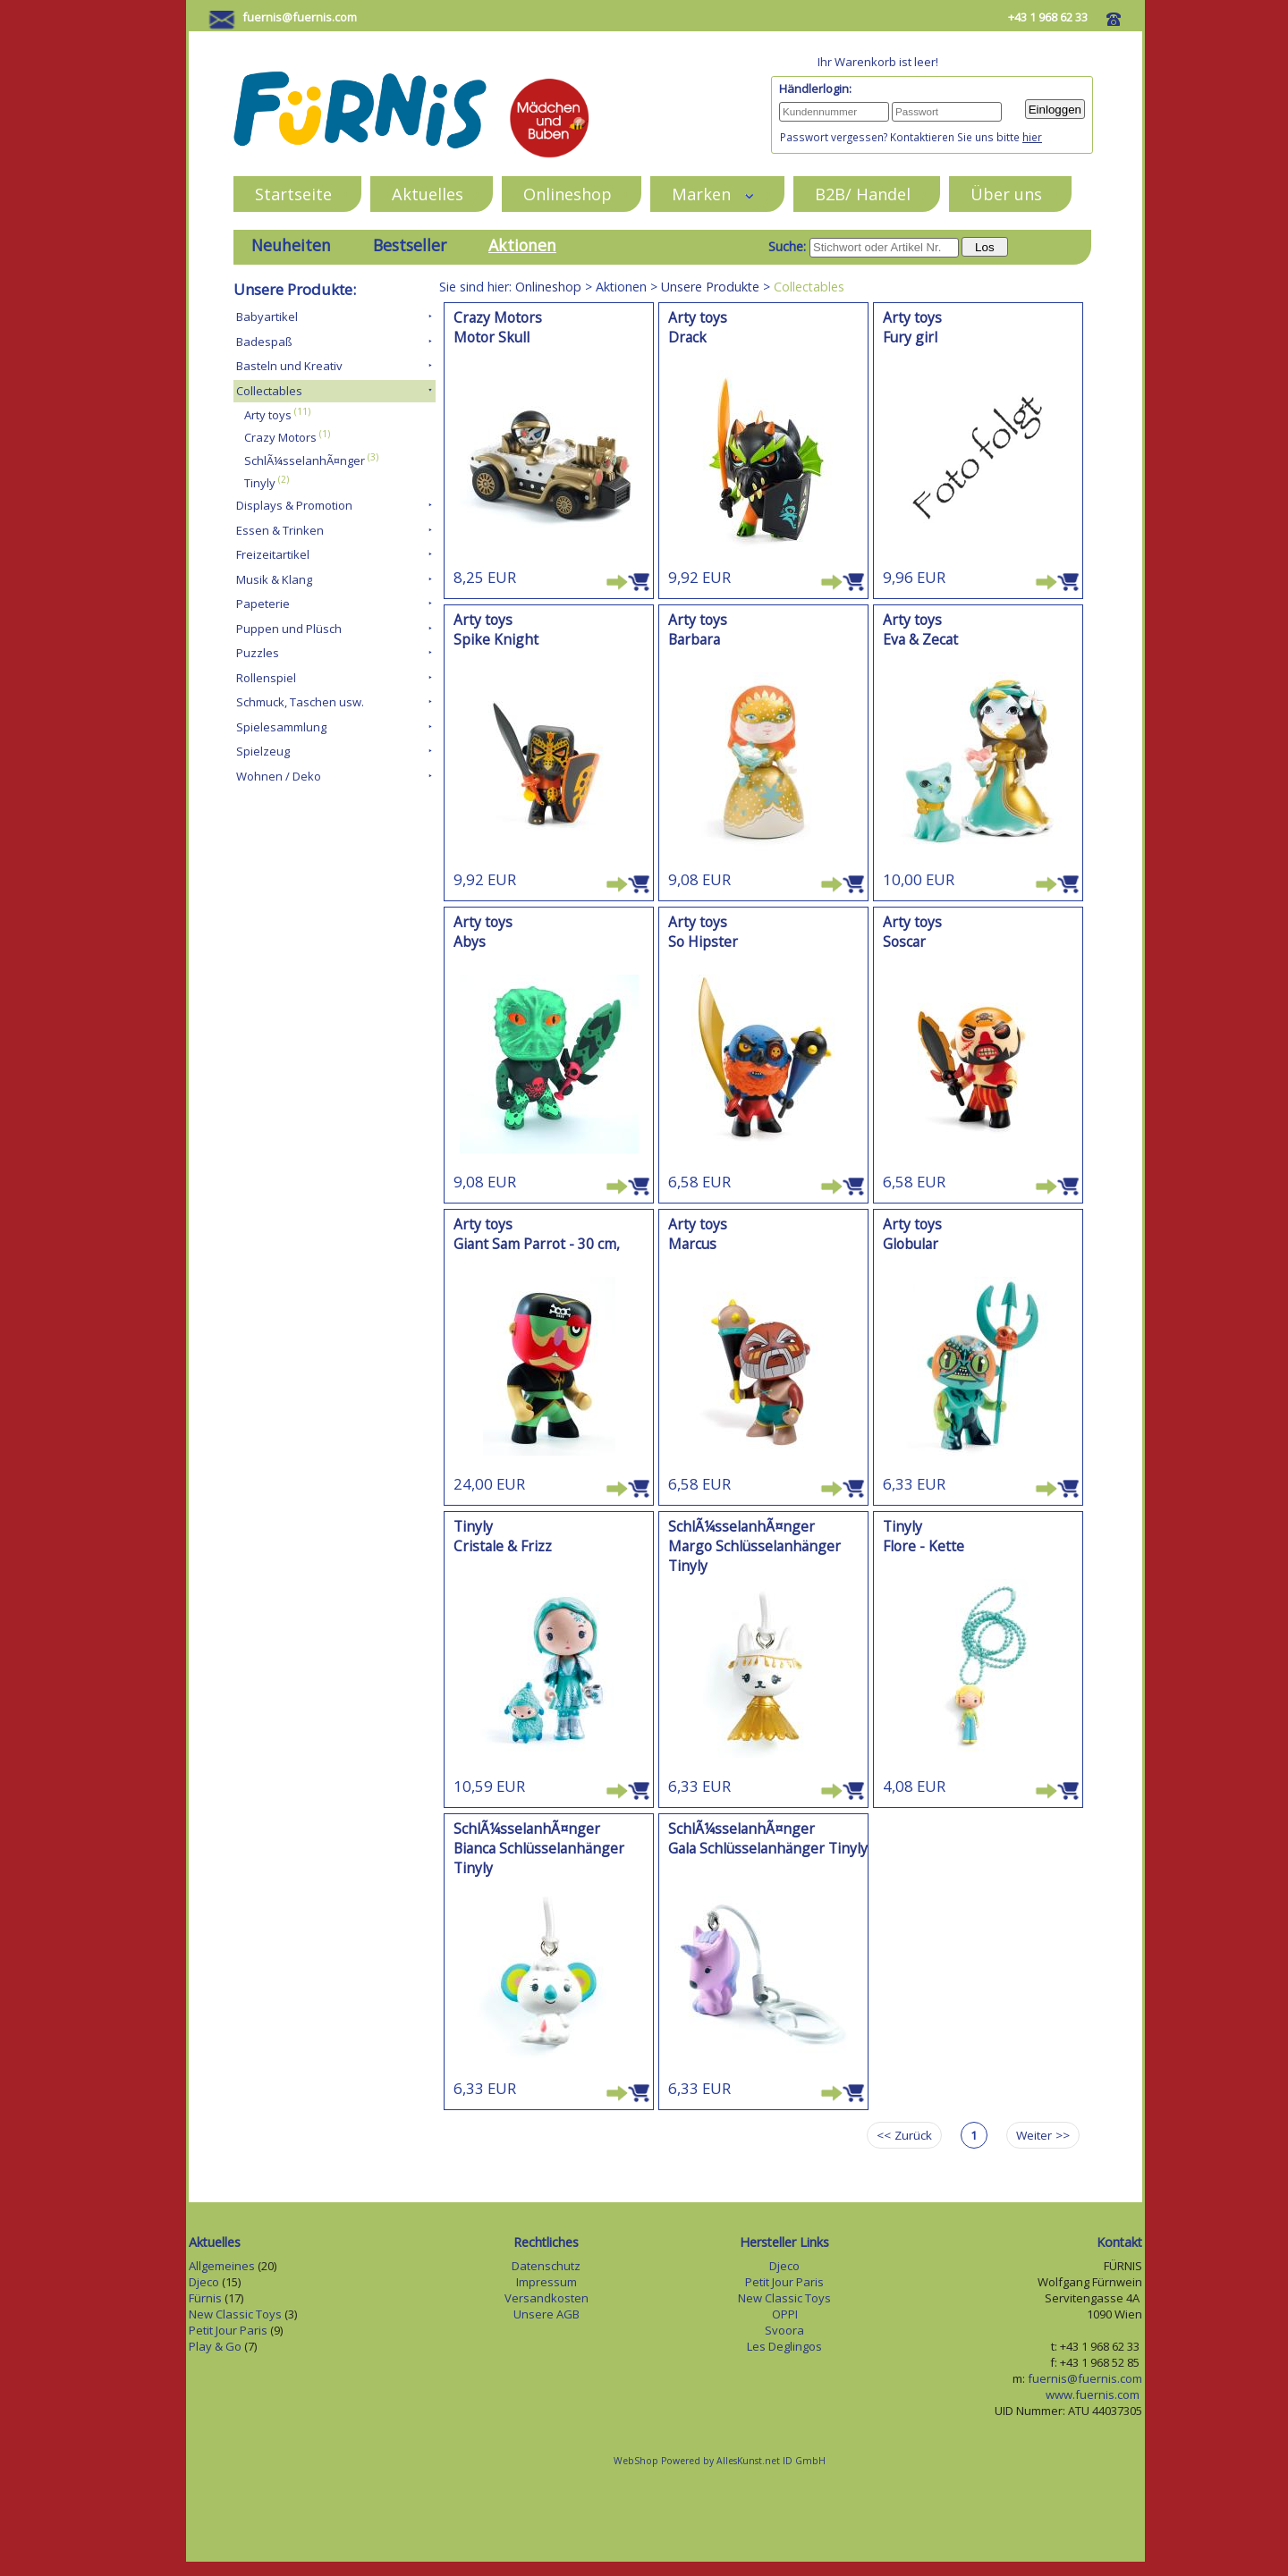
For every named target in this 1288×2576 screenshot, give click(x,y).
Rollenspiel (266, 678)
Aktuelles (427, 193)
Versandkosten (546, 2298)
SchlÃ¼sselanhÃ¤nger (304, 460)
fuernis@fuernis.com (299, 17)
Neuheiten (291, 245)
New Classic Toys (235, 2314)
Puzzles (257, 653)
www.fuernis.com (1094, 2394)
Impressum (546, 2282)
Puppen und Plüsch (289, 629)
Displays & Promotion (294, 505)
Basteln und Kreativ (289, 366)
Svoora (784, 2330)
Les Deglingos (784, 2346)
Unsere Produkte (710, 286)
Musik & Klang (274, 579)
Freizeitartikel (272, 554)
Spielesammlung (281, 727)
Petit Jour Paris (228, 2330)
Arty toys (268, 415)
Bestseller (409, 245)
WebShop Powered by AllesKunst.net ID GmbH (720, 2460)
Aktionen (522, 245)
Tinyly (259, 483)
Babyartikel (267, 316)
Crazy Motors (280, 438)
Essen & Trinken (280, 530)
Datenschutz (546, 2266)
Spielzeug (263, 751)
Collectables (269, 391)
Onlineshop (567, 193)
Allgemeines (222, 2266)
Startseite (293, 193)
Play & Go (215, 2346)
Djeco (204, 2282)
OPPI (785, 2314)
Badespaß (264, 342)
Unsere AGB (546, 2314)
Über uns (1006, 193)
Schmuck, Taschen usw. (300, 702)
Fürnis (205, 2298)
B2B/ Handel (863, 193)
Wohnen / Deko (278, 776)
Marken (713, 193)
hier (1032, 137)
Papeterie (263, 603)
